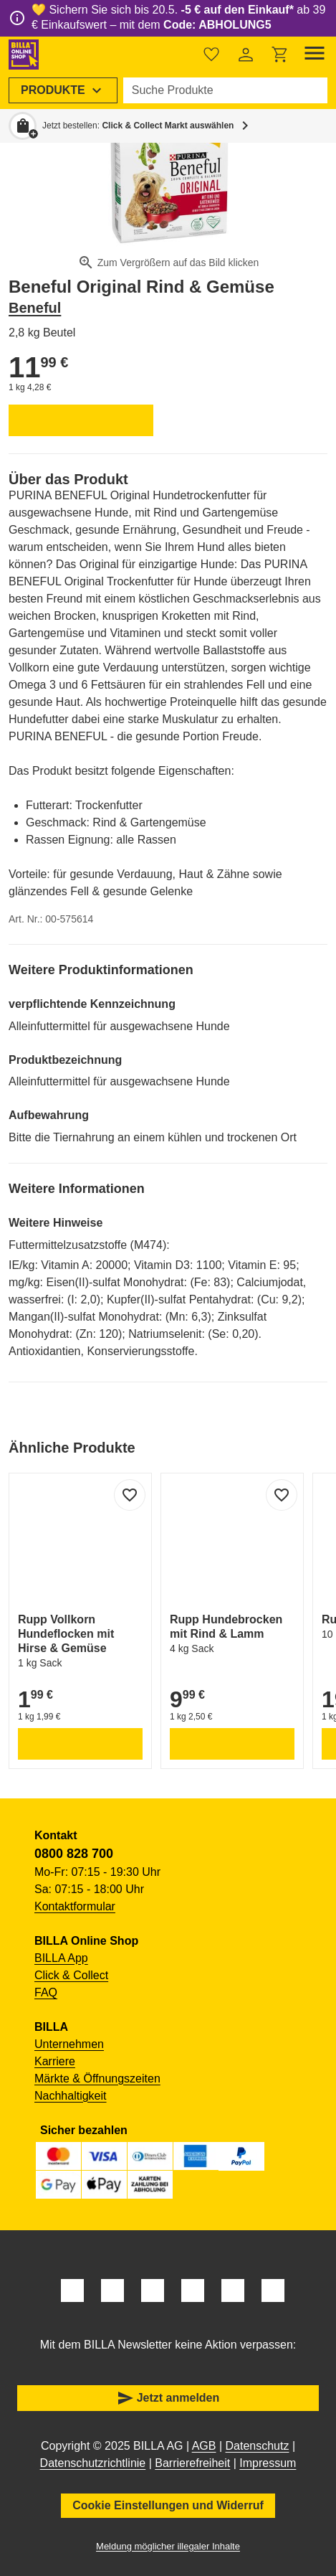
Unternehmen (69, 2044)
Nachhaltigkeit (70, 2096)
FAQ (45, 1992)
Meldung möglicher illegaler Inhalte (168, 2546)
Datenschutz (257, 2446)
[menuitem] (63, 90)
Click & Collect (71, 1975)
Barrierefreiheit (192, 2463)
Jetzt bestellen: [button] (138, 126)
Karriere (54, 2061)
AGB (204, 2446)
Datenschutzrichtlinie (93, 2463)
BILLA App (61, 1958)
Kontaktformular (74, 1906)
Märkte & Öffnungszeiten (97, 2078)
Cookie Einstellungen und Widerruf (168, 2505)
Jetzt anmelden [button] (168, 2398)
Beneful (35, 308)
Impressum (267, 2463)
